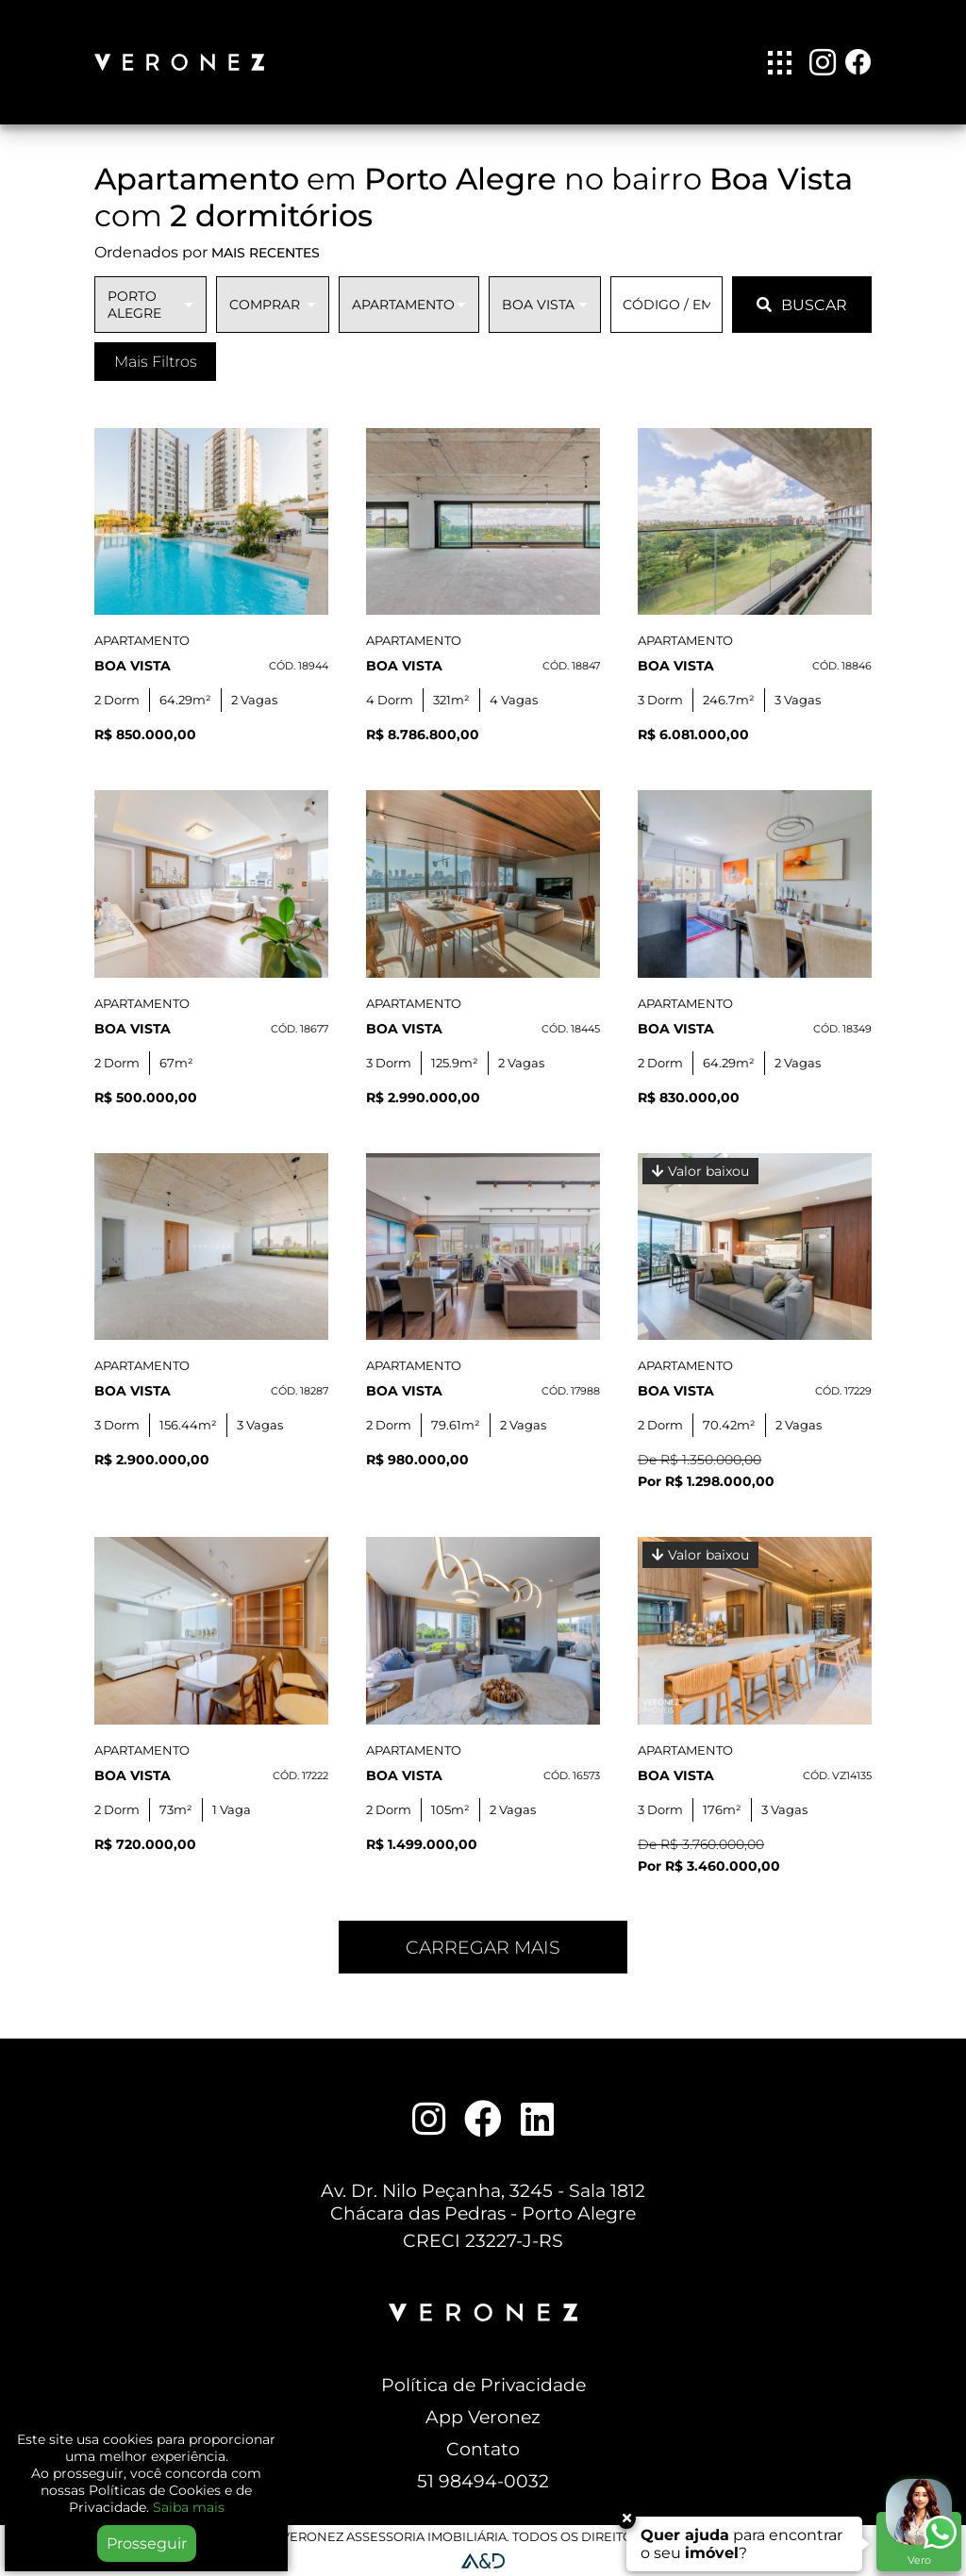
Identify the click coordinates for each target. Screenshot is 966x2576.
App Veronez (483, 2416)
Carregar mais (483, 1947)
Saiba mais (189, 2507)
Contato (483, 2448)
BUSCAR (802, 305)
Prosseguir (147, 2543)
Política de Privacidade (483, 2384)
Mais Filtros (155, 362)
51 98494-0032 (483, 2480)
